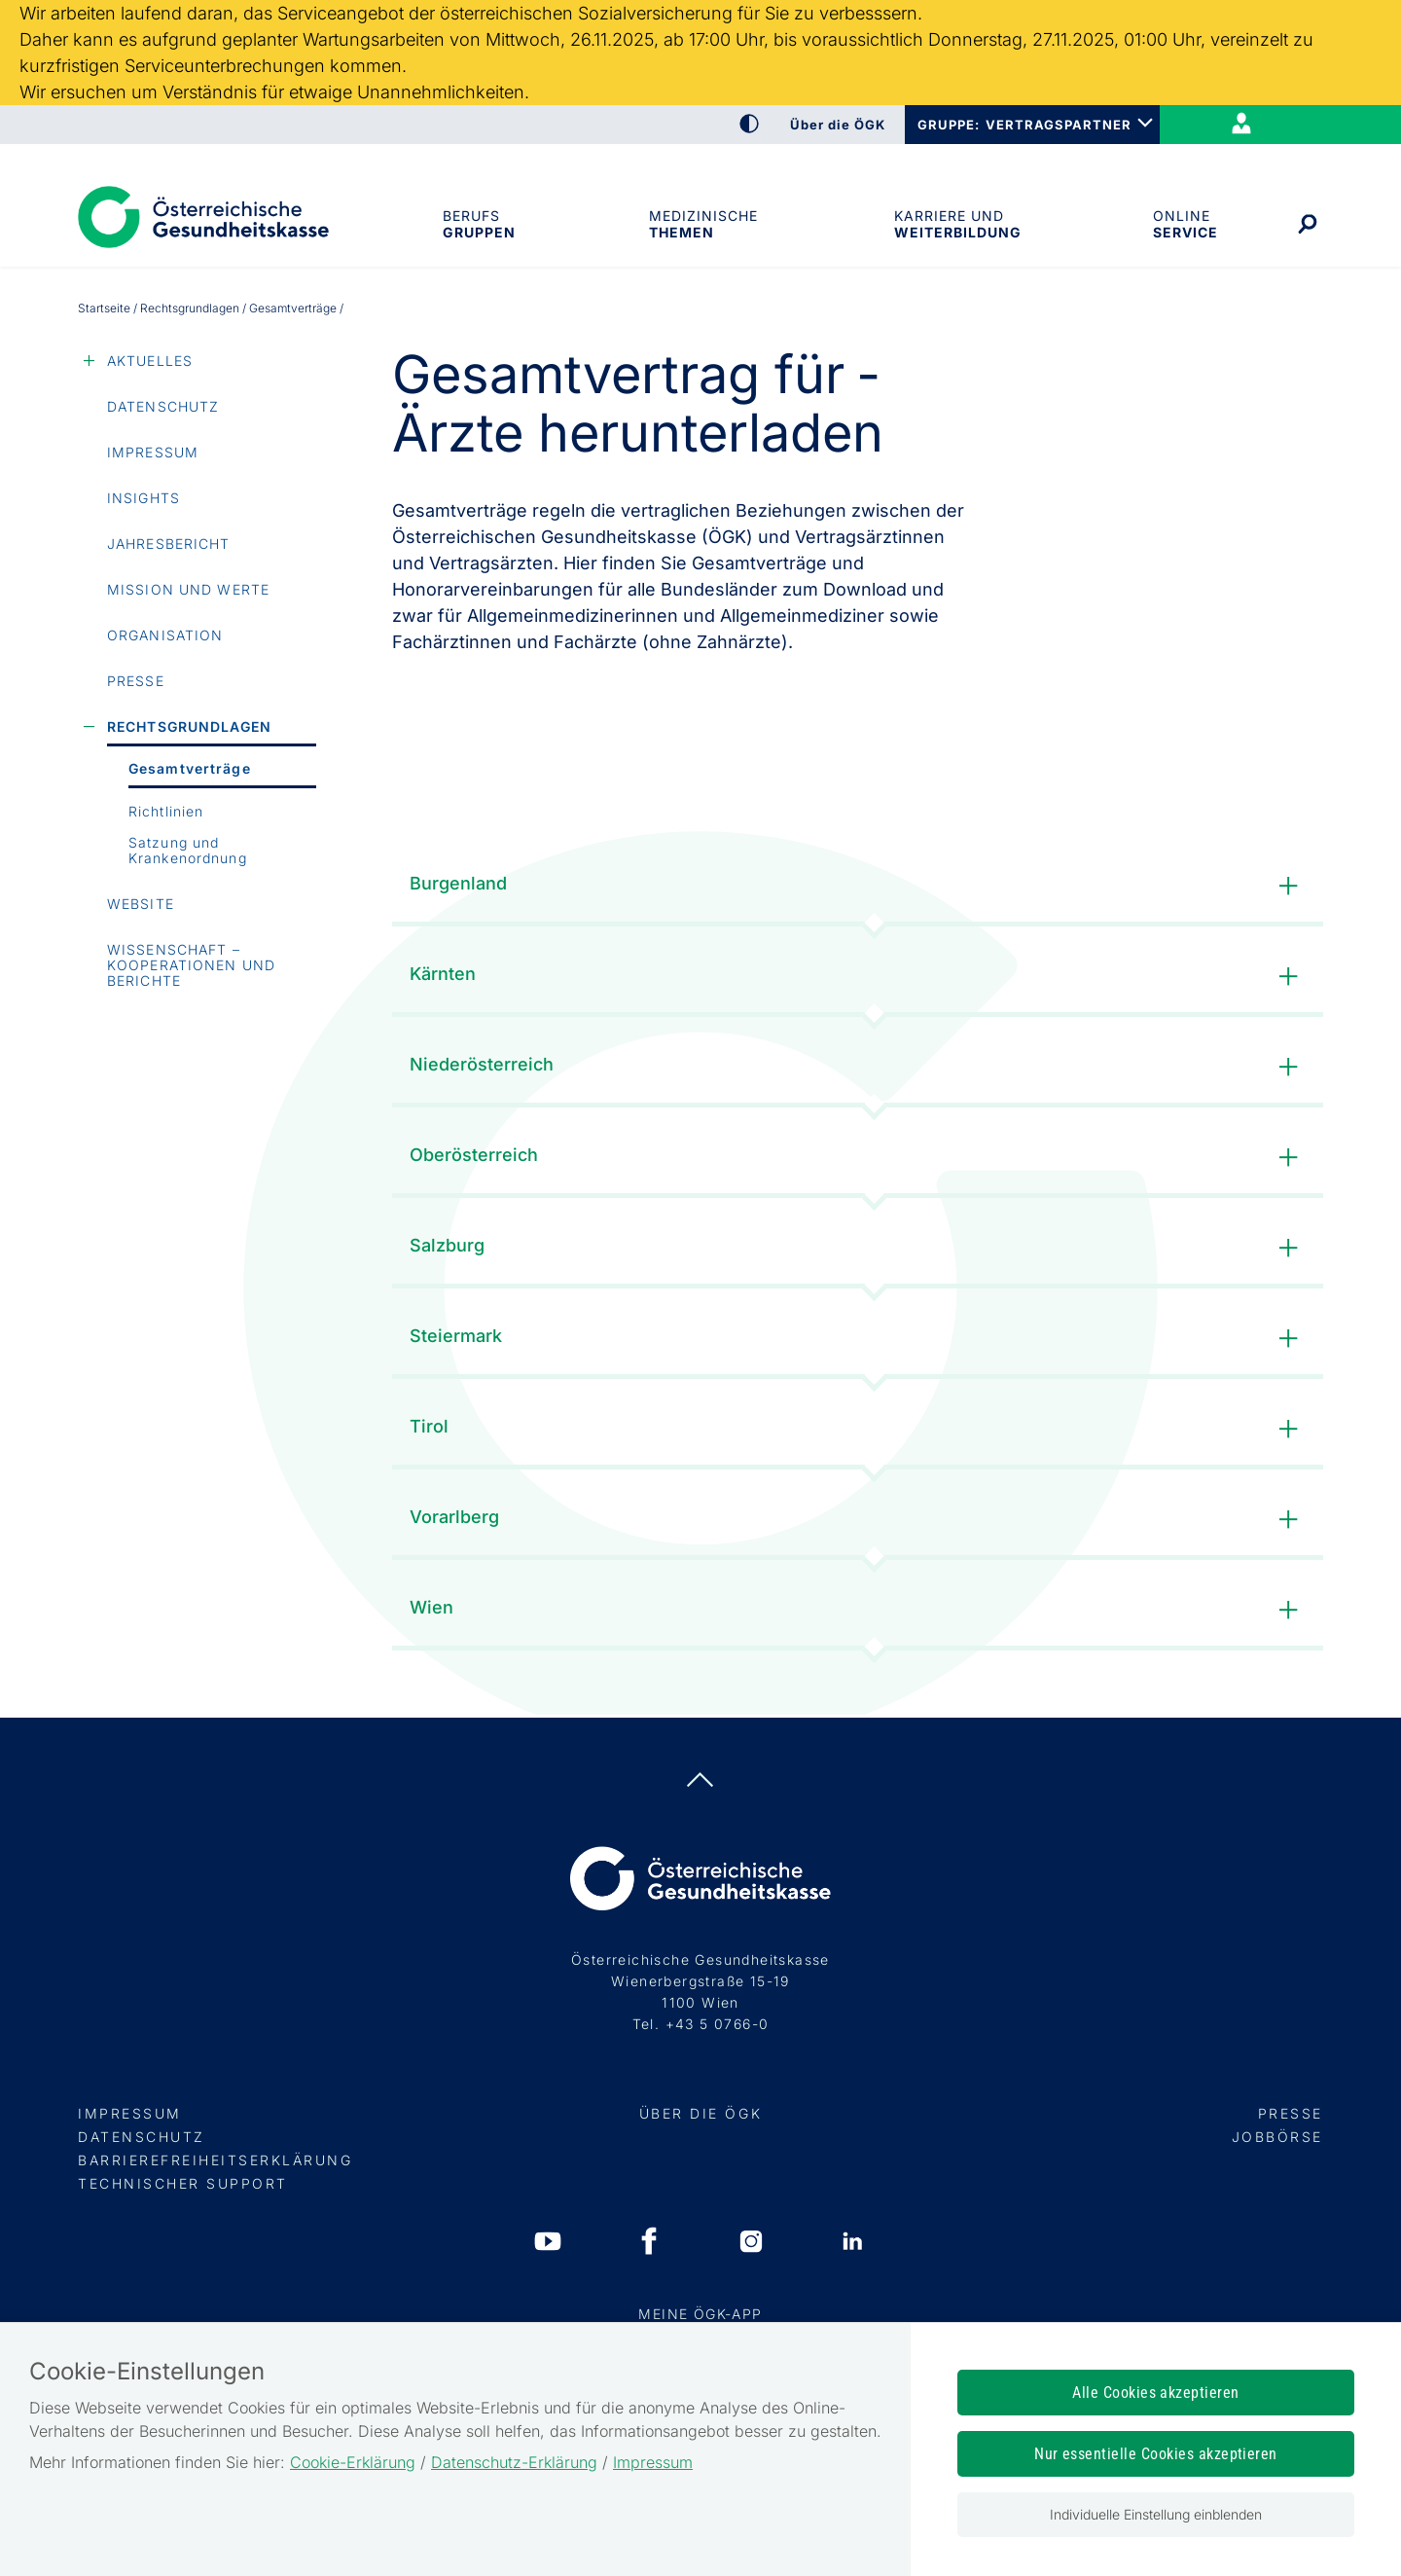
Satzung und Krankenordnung (187, 850)
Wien (858, 1610)
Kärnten (858, 977)
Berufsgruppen (478, 223)
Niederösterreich (858, 1067)
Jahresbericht (169, 543)
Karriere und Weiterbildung (956, 223)
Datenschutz (163, 406)
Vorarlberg (858, 1520)
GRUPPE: (948, 124)
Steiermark (858, 1339)
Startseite (104, 308)
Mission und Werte (188, 589)
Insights (143, 498)
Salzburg (858, 1248)
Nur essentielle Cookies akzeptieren (1155, 2454)
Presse (135, 680)
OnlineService (1184, 223)
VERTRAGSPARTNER (1059, 124)
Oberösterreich (858, 1158)
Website (140, 903)
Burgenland (858, 886)
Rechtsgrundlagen (189, 308)
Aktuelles (150, 360)
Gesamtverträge (189, 768)
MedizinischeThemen (703, 223)
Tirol (858, 1429)
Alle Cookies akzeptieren (1155, 2392)
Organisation (165, 635)
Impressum (152, 452)
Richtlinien (165, 811)
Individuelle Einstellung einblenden (1156, 2514)
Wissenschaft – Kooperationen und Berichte (191, 965)
